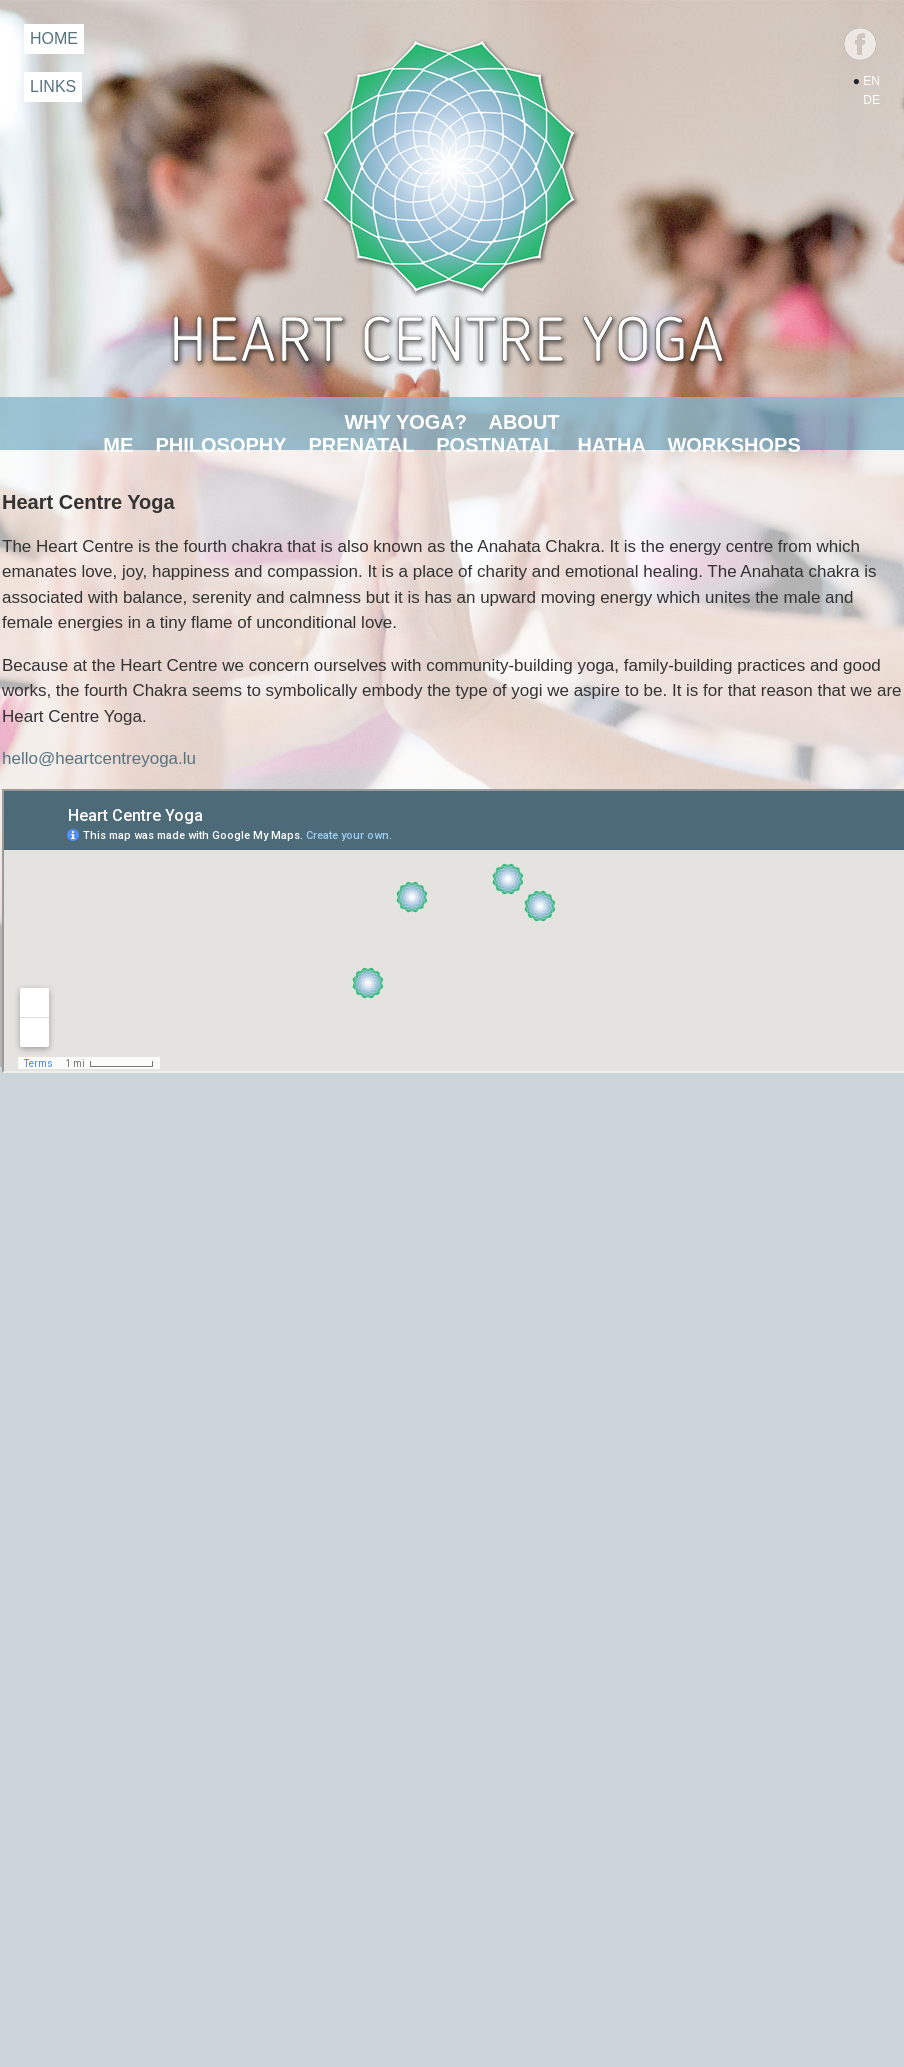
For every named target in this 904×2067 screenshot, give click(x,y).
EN (871, 81)
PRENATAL (361, 445)
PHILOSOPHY (220, 445)
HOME (54, 38)
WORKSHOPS (733, 445)
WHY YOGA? (405, 422)
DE (871, 100)
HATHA (611, 445)
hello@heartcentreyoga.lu (99, 758)
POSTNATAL (495, 445)
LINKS (53, 86)
